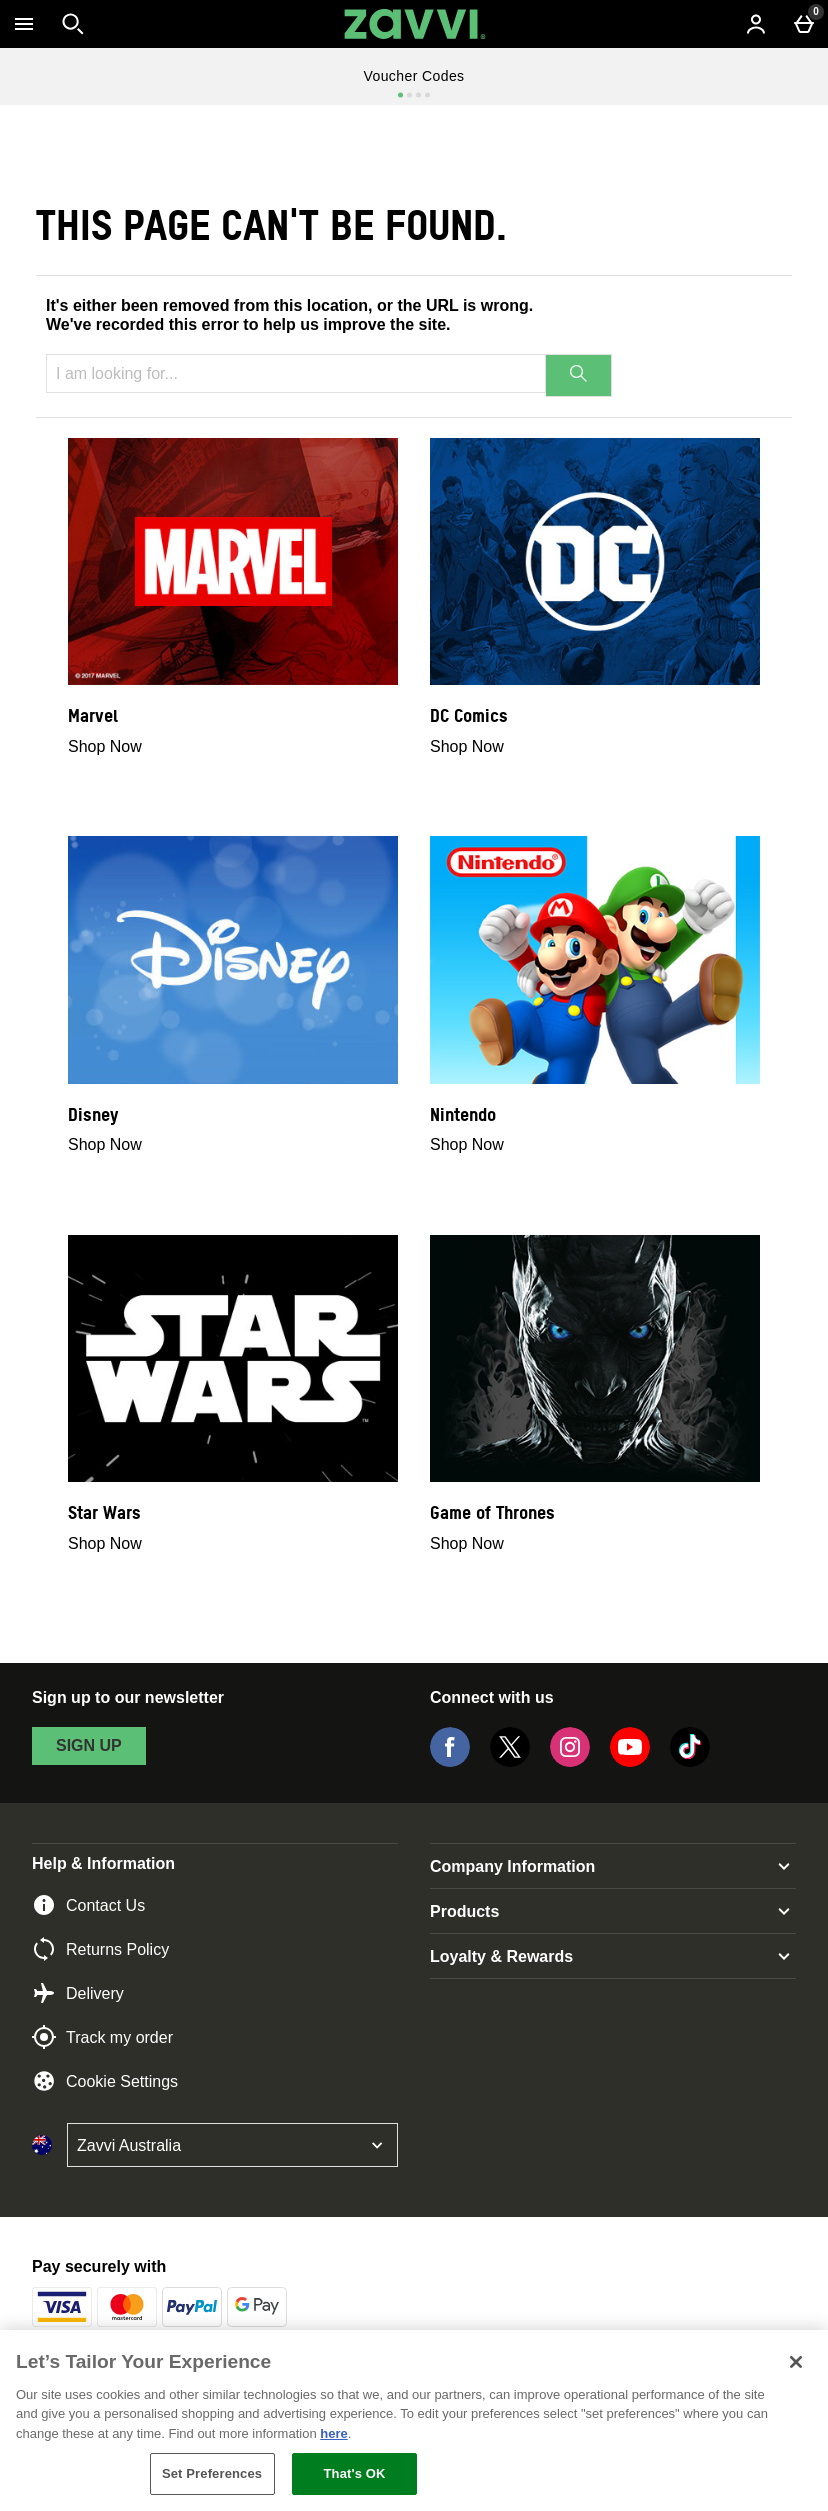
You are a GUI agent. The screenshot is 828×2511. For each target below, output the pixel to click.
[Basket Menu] (804, 24)
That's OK (355, 2473)
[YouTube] (630, 1761)
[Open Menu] (24, 24)
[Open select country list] (232, 2145)
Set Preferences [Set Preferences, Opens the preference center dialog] (212, 2473)
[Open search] (73, 24)
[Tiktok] (690, 1761)
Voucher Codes (414, 76)
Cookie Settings (105, 2081)
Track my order (102, 2037)
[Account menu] (756, 24)
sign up (89, 1745)
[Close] (796, 2362)
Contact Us (88, 1905)
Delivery (78, 1993)
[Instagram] (570, 1761)
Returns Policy (100, 1949)
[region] (414, 2420)
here (333, 2433)
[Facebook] (450, 1761)
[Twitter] (510, 1761)
